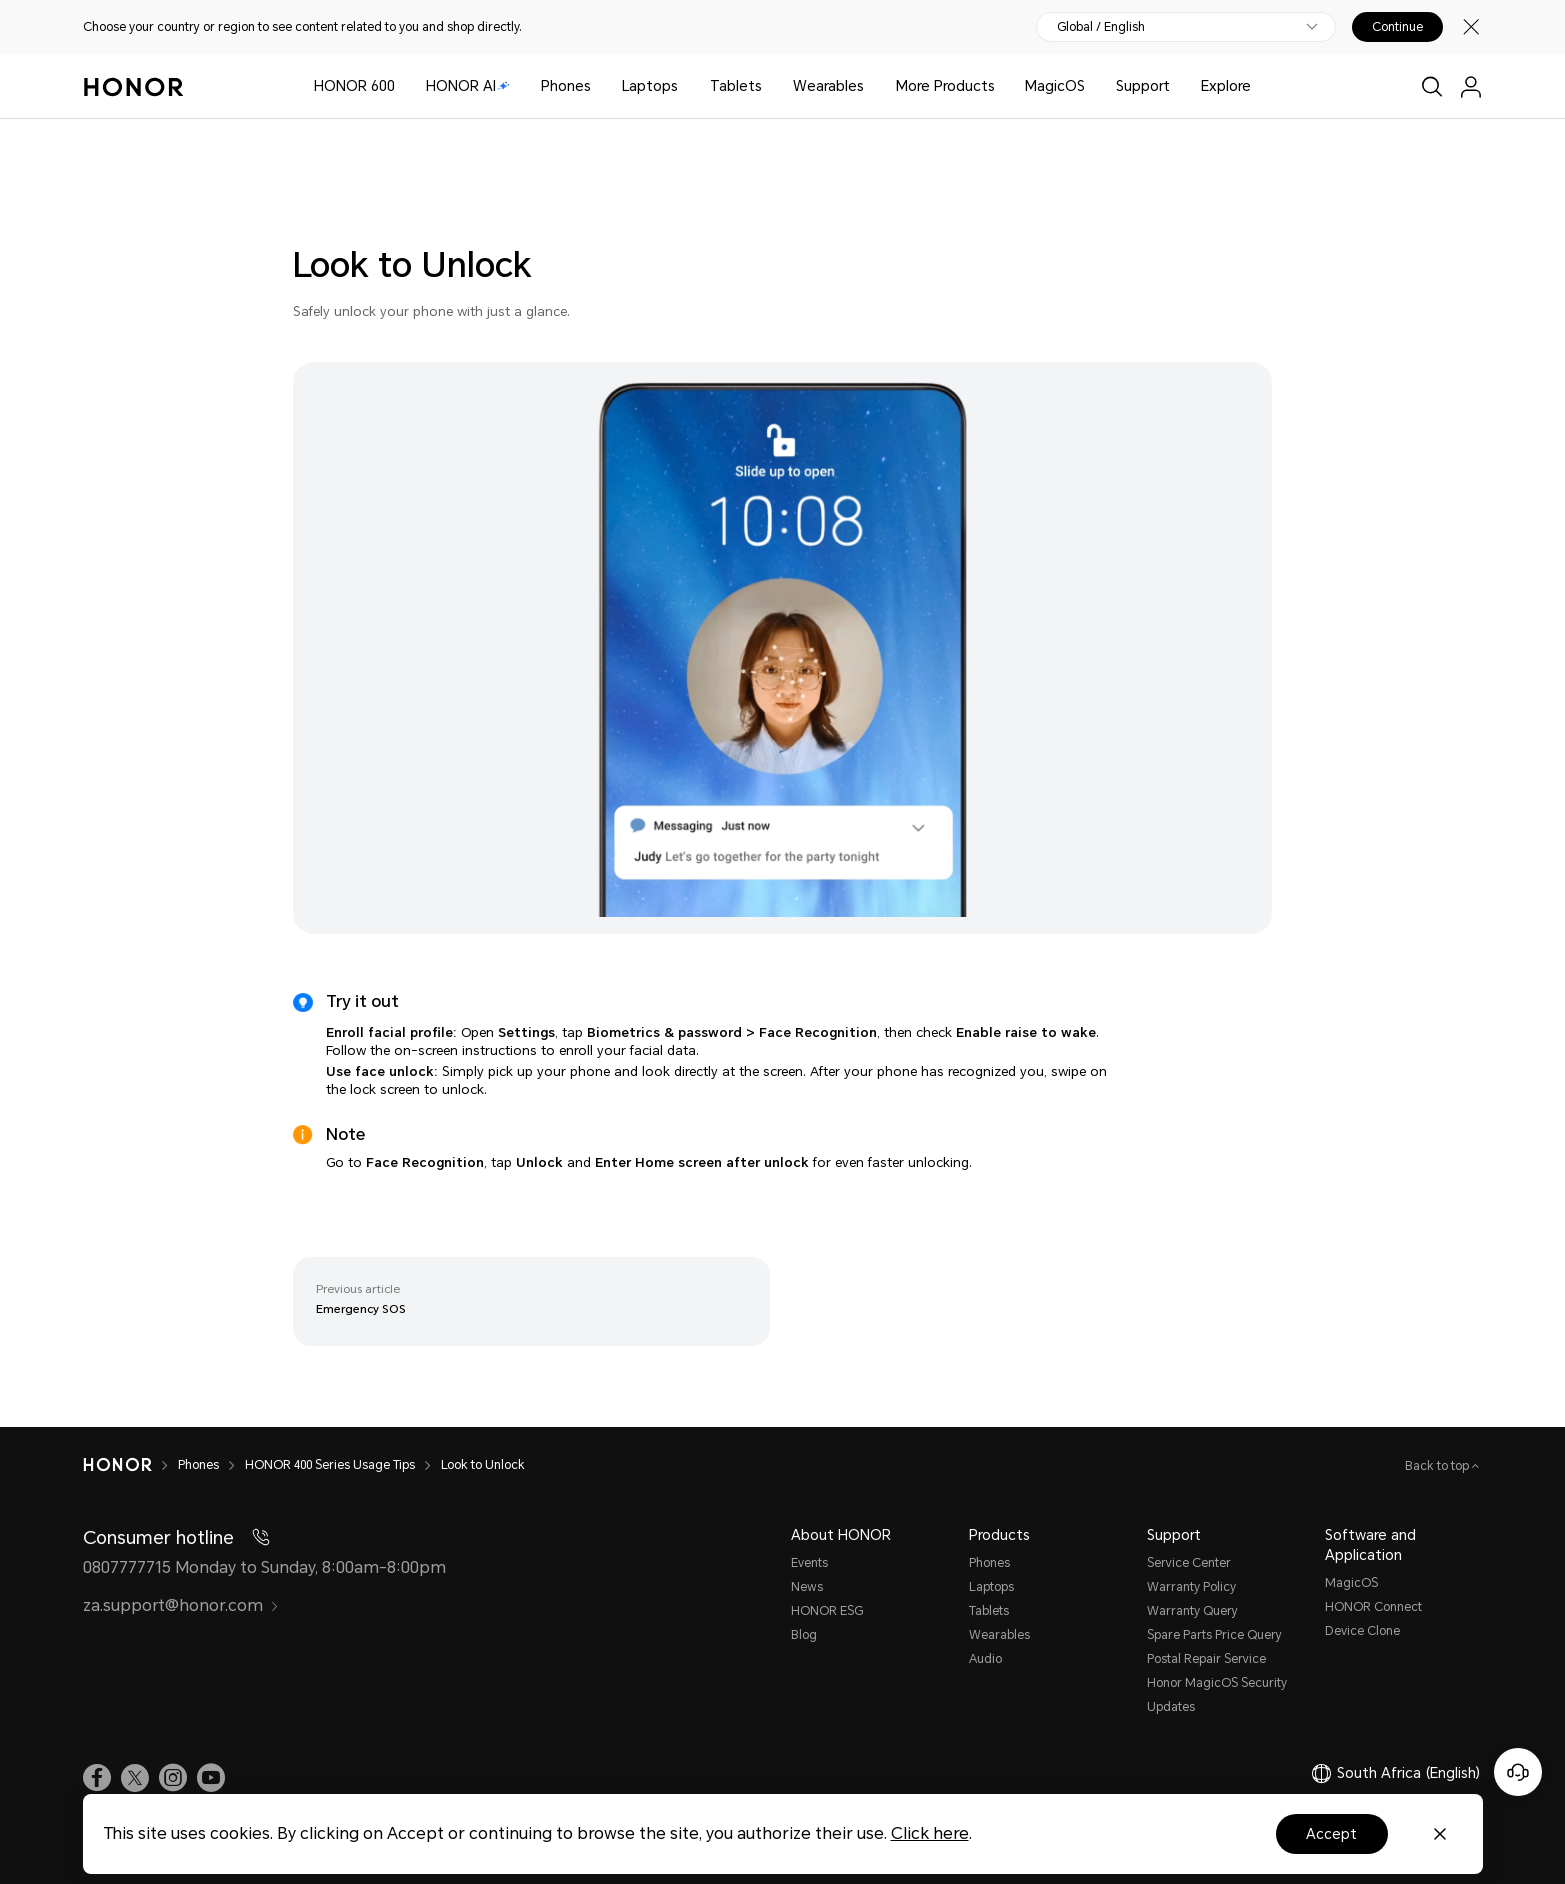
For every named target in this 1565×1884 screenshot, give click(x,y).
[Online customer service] (1518, 1772)
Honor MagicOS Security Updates (1217, 1695)
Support (1143, 86)
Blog (804, 1635)
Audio (985, 1659)
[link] (97, 1778)
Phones (566, 86)
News (807, 1587)
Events (809, 1563)
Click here (930, 1833)
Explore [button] (1226, 86)
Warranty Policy (1191, 1587)
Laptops (650, 86)
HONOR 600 (354, 86)
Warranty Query (1192, 1611)
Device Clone (1362, 1631)
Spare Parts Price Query (1214, 1635)
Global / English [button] (1101, 27)
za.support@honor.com (181, 1605)
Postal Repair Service (1206, 1659)
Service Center (1189, 1563)
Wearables (828, 86)
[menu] (1471, 86)
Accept (1331, 1834)
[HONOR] (130, 1465)
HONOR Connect (1373, 1607)
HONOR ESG (827, 1611)
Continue (1397, 27)
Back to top (1438, 1466)
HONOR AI (468, 86)
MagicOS (1055, 86)
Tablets (736, 86)
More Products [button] (945, 86)
